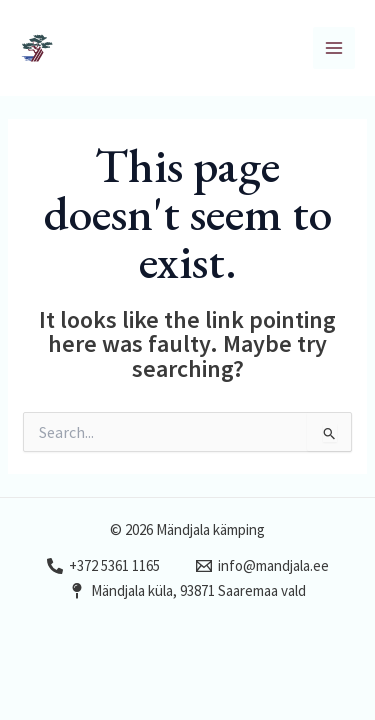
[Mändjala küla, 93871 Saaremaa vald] (187, 591)
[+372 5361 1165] (103, 566)
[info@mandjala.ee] (262, 566)
